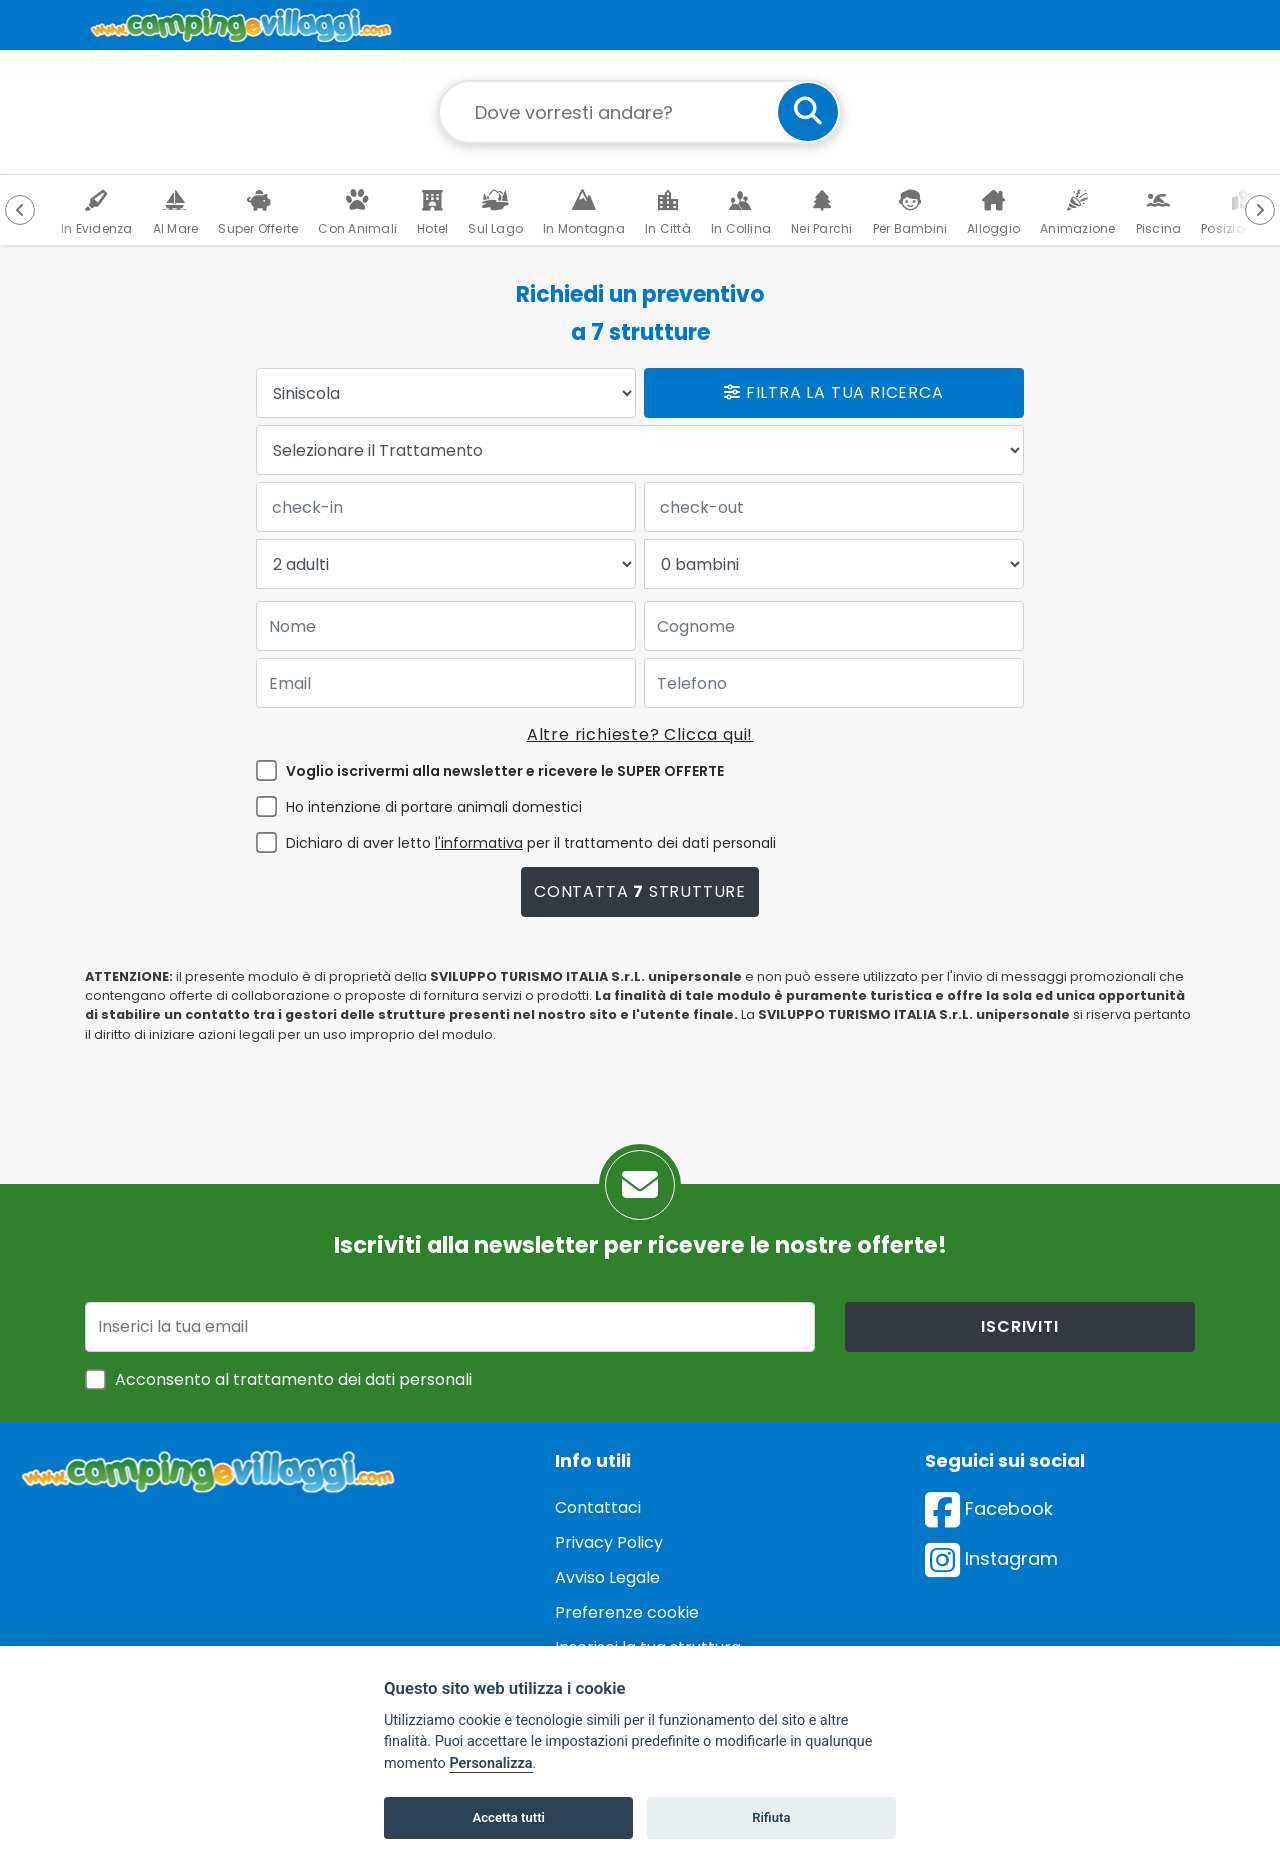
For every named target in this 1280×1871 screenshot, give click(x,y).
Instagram (991, 1558)
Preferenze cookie (627, 1612)
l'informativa (479, 843)
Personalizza (490, 1763)
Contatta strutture (640, 891)
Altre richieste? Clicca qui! (640, 734)
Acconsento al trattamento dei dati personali (293, 1379)
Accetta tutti (508, 1817)
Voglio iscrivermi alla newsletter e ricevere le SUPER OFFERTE (505, 771)
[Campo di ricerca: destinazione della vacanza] (640, 112)
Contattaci (598, 1507)
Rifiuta (771, 1817)
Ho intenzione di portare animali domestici (434, 807)
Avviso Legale (607, 1577)
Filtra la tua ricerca (833, 392)
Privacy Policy (609, 1542)
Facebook (989, 1508)
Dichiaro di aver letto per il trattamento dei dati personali (531, 843)
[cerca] (808, 112)
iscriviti (1019, 1326)
